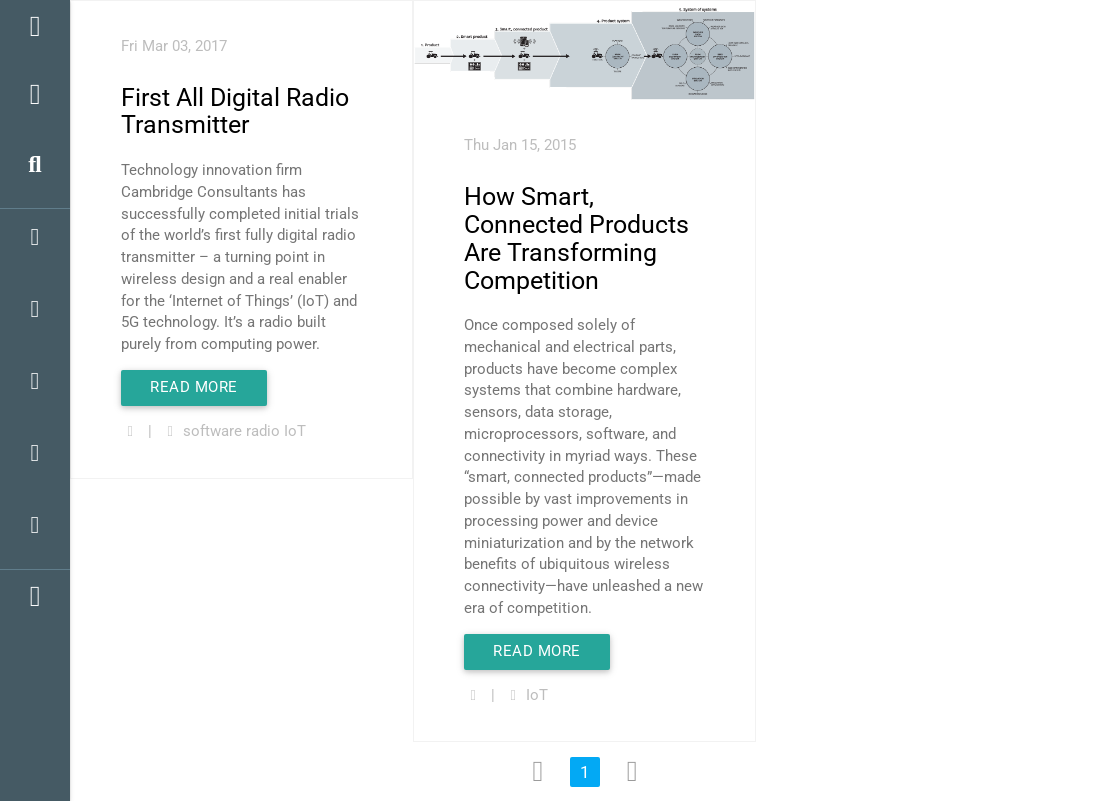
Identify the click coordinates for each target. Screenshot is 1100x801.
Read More (194, 387)
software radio (231, 431)
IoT (295, 431)
